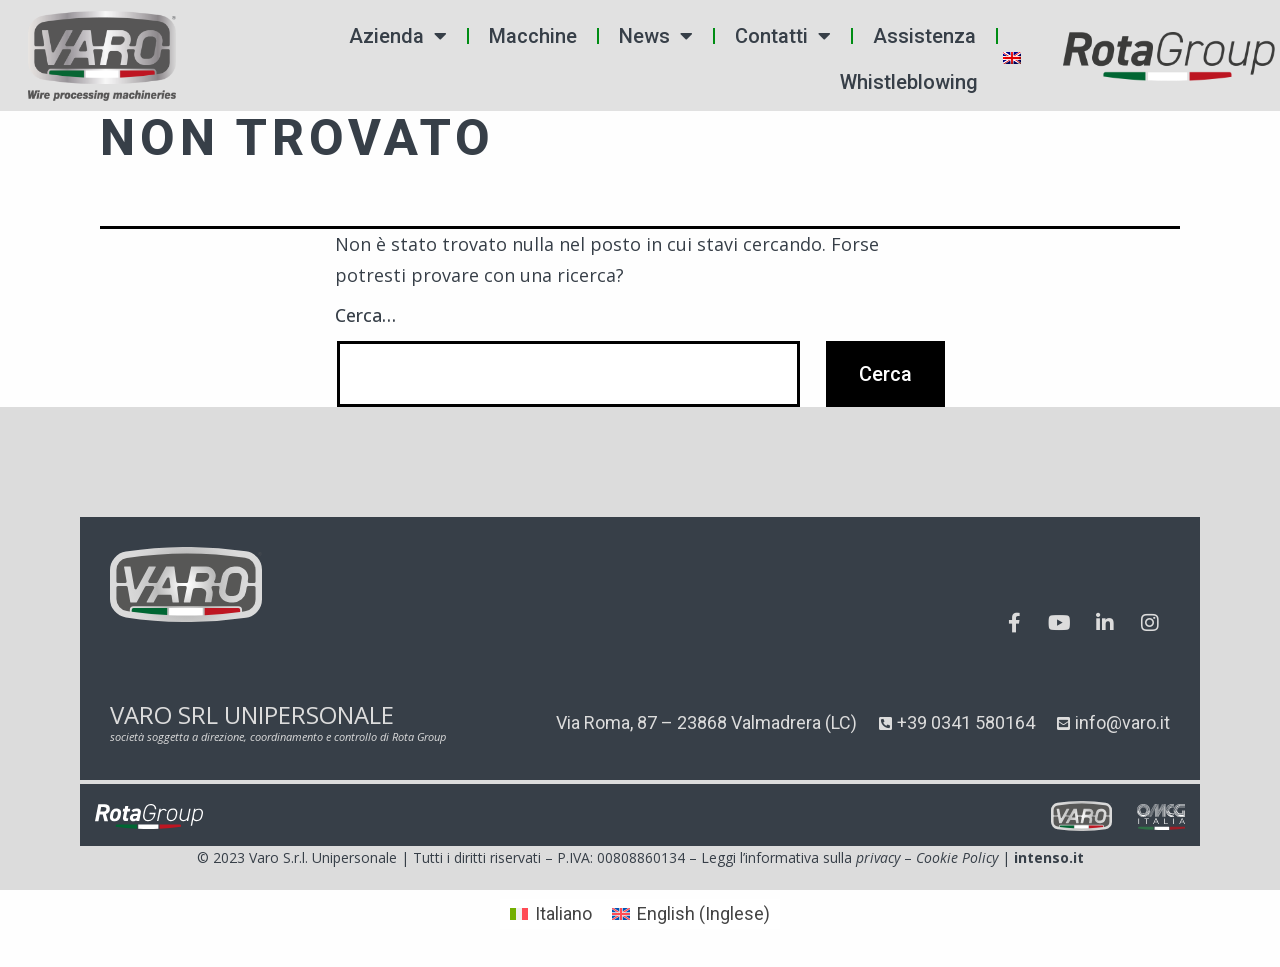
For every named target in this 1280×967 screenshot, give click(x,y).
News (656, 36)
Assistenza (924, 36)
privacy (878, 857)
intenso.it (1049, 857)
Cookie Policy (957, 857)
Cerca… (365, 315)
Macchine (533, 36)
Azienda (398, 36)
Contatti (783, 36)
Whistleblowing (909, 82)
